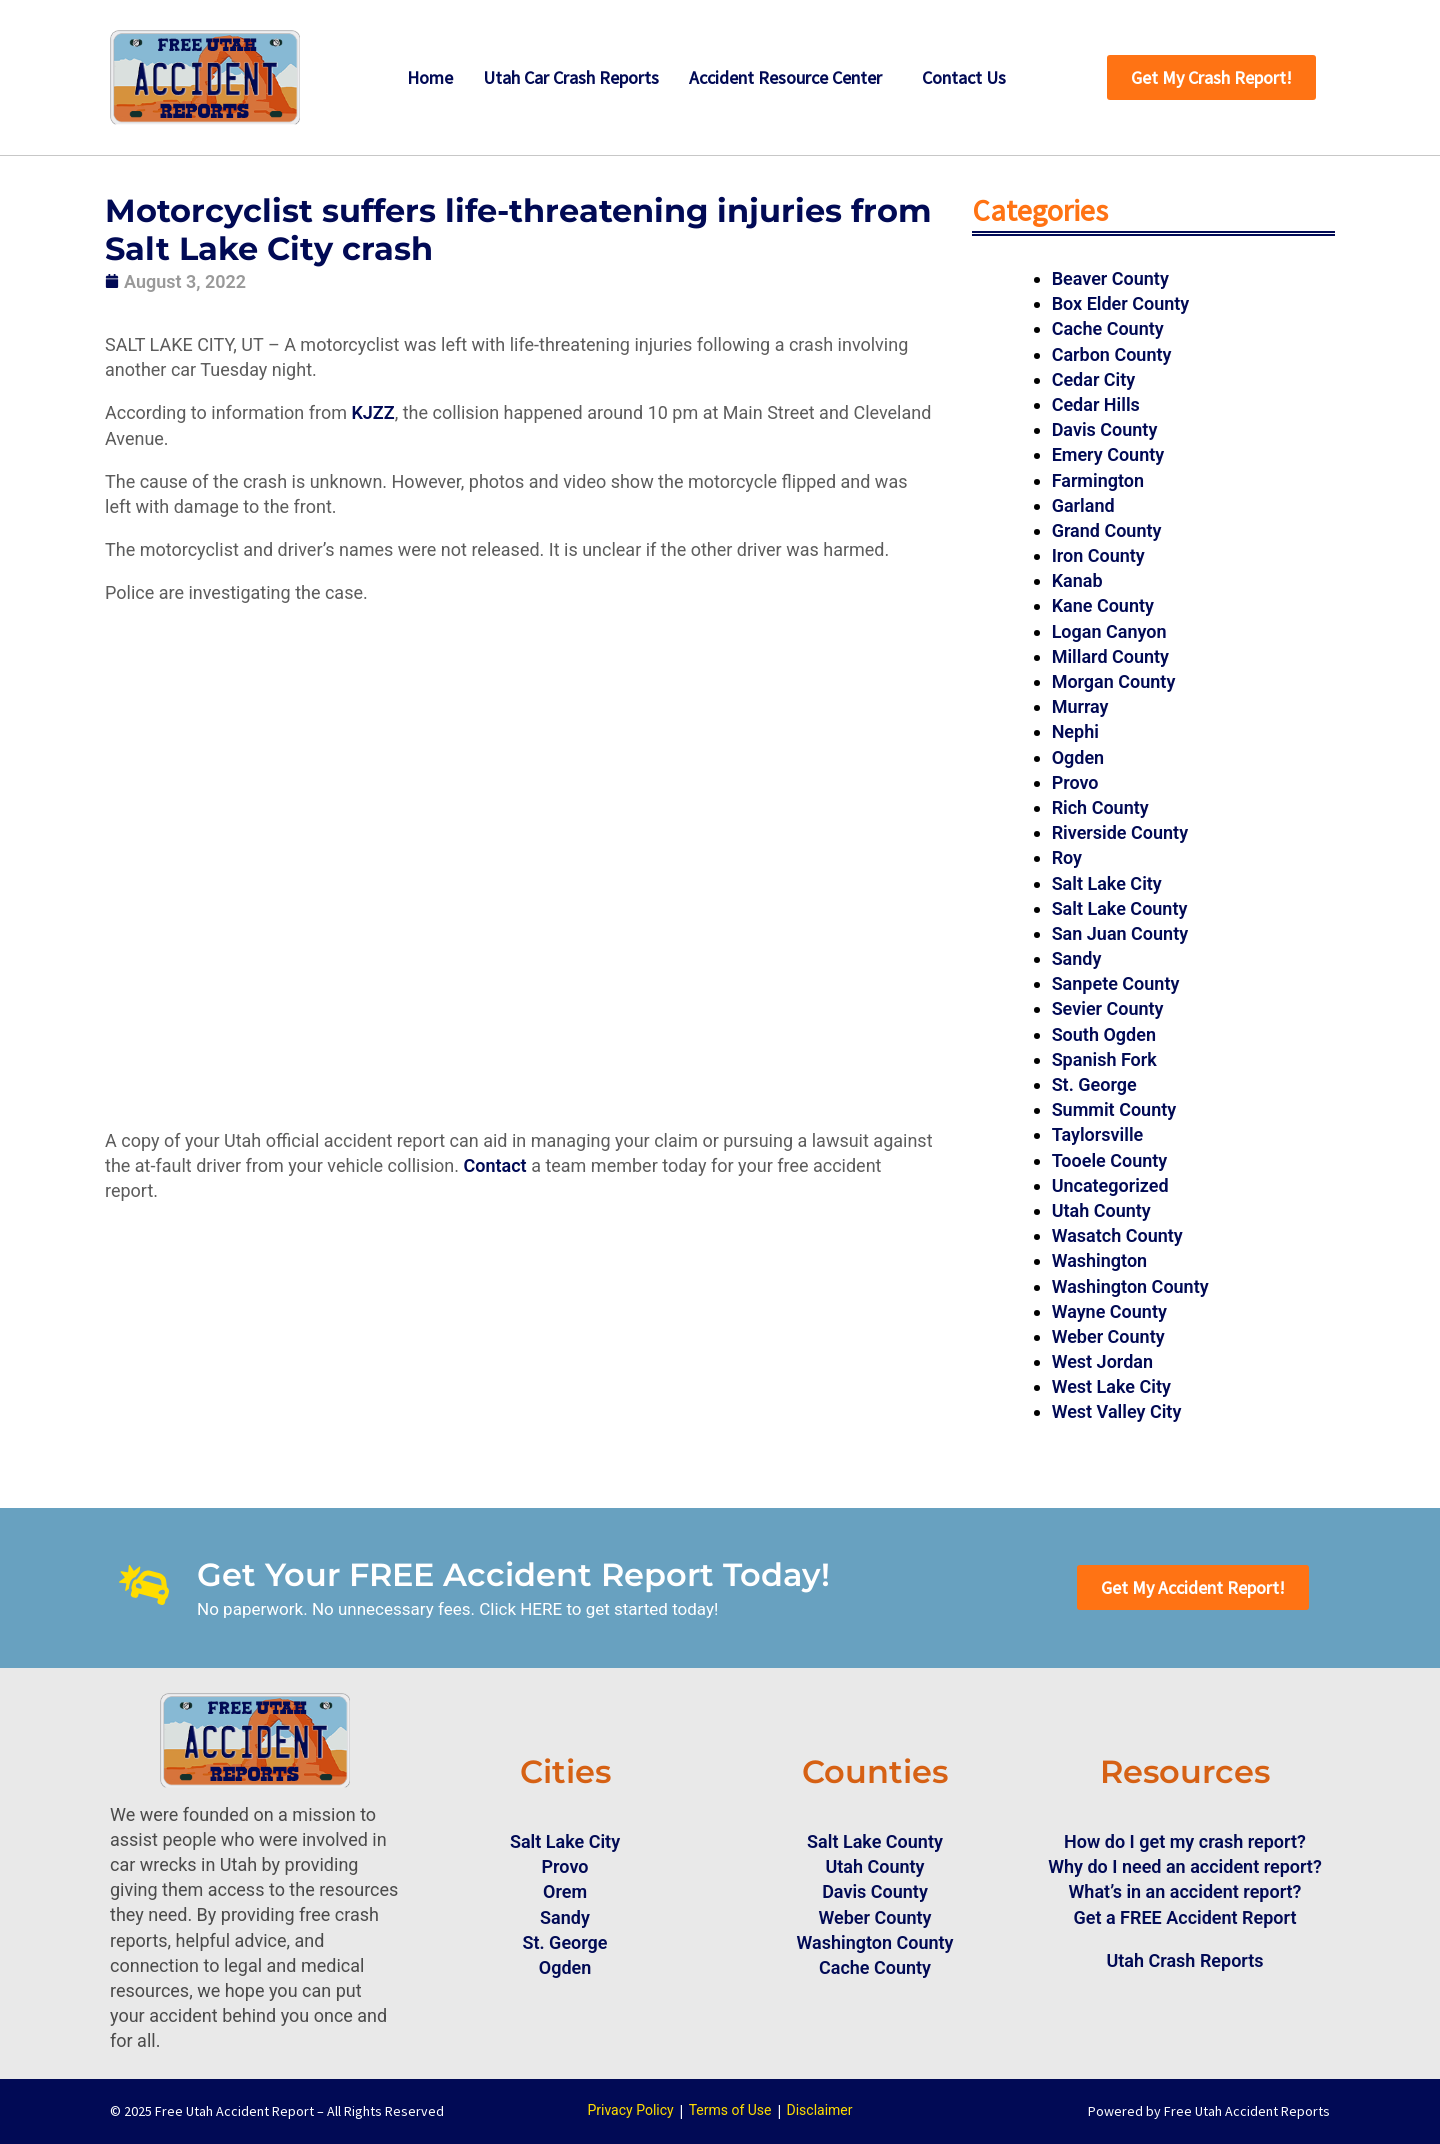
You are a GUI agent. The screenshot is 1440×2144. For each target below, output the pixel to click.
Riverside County (1120, 832)
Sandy (1077, 958)
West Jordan (1102, 1361)
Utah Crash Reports (1184, 1960)
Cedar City (1094, 379)
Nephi (1075, 731)
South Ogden (1104, 1034)
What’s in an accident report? (1185, 1891)
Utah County (1101, 1210)
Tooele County (1110, 1160)
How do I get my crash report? (1185, 1841)
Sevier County (1108, 1008)
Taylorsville (1098, 1134)
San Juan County (1120, 933)
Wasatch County (1117, 1235)
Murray (1080, 706)
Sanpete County (1116, 983)
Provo (1075, 782)
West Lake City (1111, 1386)
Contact (495, 1165)
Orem (565, 1891)
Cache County (1108, 328)
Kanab (1077, 580)
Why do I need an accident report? (1185, 1866)
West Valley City (1117, 1411)
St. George (1094, 1084)
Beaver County (1110, 278)
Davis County (1105, 429)
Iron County (1098, 555)
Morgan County (1114, 681)
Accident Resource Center (785, 77)
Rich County (1100, 807)
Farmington (1098, 480)
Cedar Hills (1096, 404)
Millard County (1110, 656)
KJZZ (372, 412)
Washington (1100, 1260)
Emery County (1108, 454)
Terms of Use (730, 2110)
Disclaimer (820, 2110)
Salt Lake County (1120, 908)
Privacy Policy (630, 2110)
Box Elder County (1121, 303)
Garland (1083, 505)
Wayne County (1109, 1311)
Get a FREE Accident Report (1185, 1917)
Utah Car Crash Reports (571, 77)
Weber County (1108, 1336)
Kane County (1103, 605)
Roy (1067, 857)
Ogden (1078, 757)
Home (430, 77)
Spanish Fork (1104, 1059)
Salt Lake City (1107, 883)
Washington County (1130, 1286)
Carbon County (1112, 354)
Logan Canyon (1109, 631)
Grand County (1107, 530)
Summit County (1114, 1109)
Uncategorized (1110, 1185)
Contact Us (964, 77)
